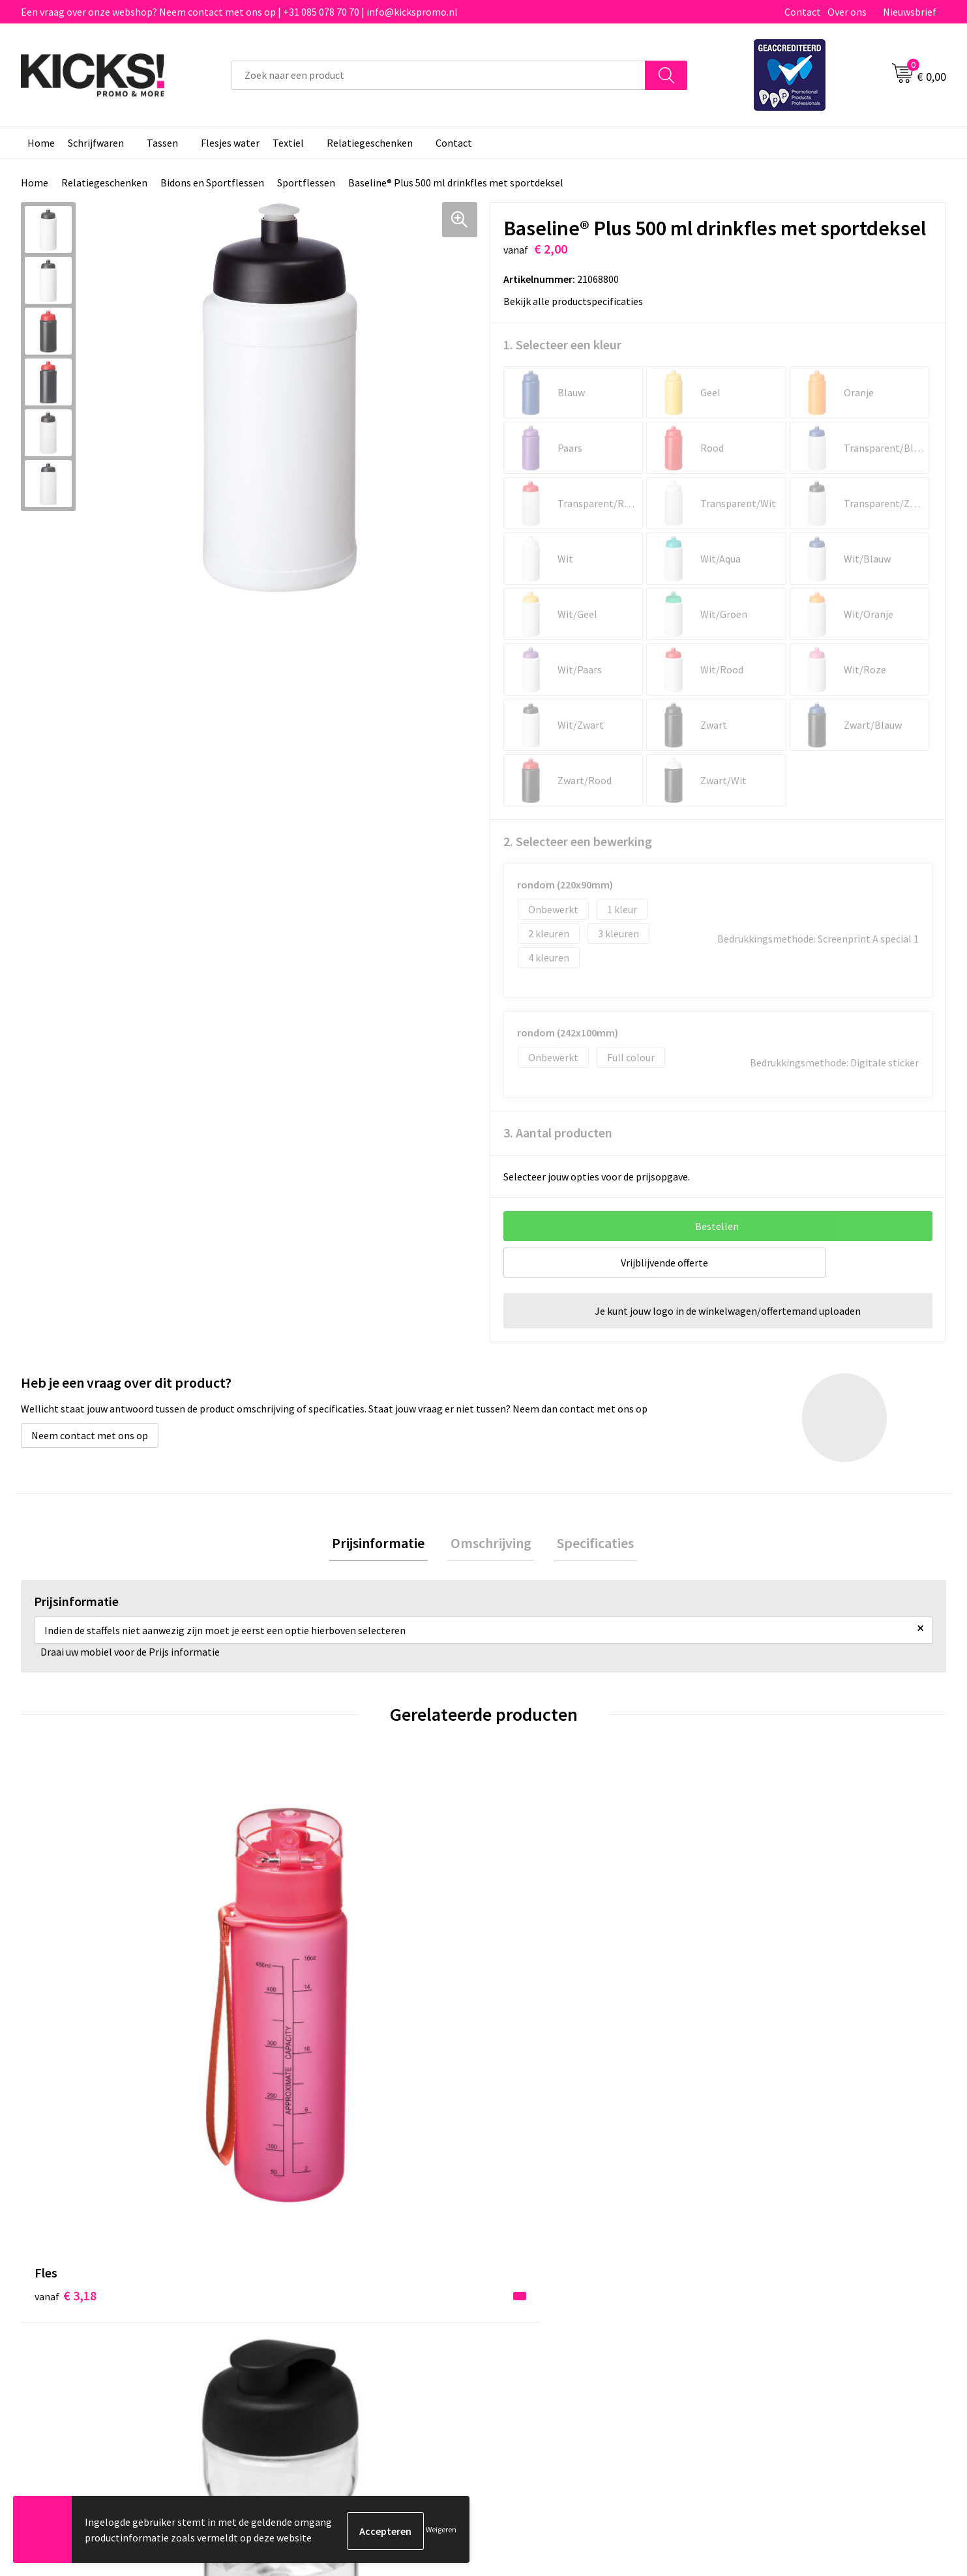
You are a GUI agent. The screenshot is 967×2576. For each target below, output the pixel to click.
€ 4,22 (297, 2030)
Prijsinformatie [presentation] (384, 1544)
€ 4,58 (528, 2030)
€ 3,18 (66, 2010)
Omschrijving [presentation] (491, 1544)
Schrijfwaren (96, 142)
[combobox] (438, 75)
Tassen (162, 142)
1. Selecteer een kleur (562, 344)
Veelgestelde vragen (315, 2259)
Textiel (288, 142)
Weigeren (441, 2531)
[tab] (384, 1544)
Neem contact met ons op (89, 1435)
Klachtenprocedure (313, 2299)
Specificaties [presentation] (589, 1544)
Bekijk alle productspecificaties (577, 301)
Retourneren (528, 2280)
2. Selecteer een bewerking (577, 841)
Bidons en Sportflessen (212, 182)
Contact (802, 11)
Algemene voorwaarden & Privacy (803, 2240)
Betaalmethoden (537, 2259)
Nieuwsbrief (909, 11)
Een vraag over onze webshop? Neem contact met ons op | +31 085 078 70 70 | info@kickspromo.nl (239, 11)
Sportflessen (306, 182)
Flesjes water (230, 142)
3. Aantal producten (557, 1132)
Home (41, 142)
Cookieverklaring (767, 2259)
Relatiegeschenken (370, 142)
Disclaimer (753, 2280)
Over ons (847, 11)
